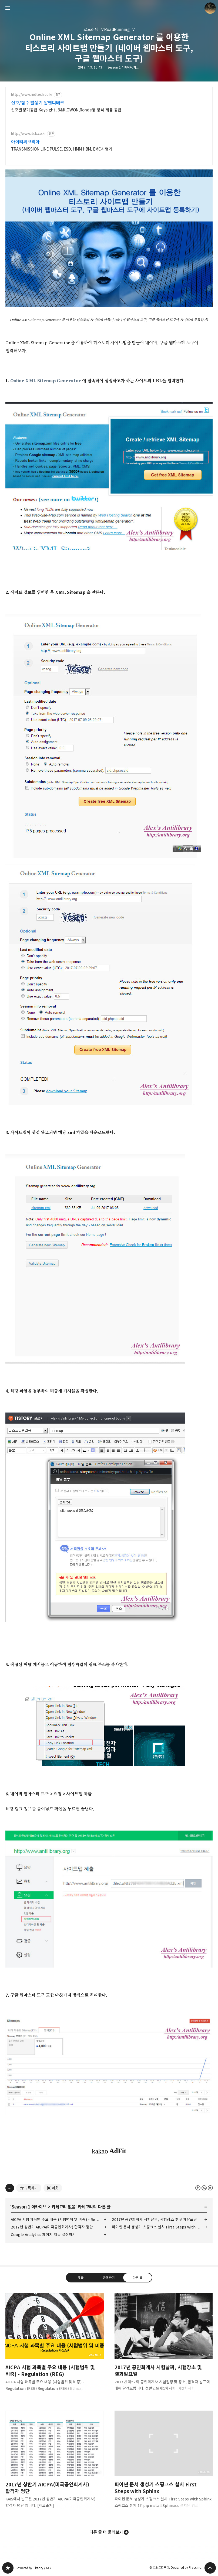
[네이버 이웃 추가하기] (52, 2188)
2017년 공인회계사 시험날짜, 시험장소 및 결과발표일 (154, 2219)
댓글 (80, 2277)
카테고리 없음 (63, 2207)
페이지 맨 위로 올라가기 (210, 2567)
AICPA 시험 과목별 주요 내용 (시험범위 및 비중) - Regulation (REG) (58, 2219)
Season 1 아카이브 (29, 2207)
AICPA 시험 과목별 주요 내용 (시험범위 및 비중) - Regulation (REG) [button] (54, 2346)
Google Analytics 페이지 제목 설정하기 (43, 2234)
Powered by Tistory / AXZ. (34, 2568)
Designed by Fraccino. (186, 2567)
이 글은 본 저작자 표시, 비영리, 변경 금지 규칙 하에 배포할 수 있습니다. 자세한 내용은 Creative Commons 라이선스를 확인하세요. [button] (204, 2187)
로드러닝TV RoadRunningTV (109, 29)
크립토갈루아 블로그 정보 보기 (210, 8)
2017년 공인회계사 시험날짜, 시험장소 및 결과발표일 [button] (163, 2346)
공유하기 (109, 2277)
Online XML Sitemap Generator (45, 381)
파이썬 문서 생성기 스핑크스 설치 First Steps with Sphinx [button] (163, 2463)
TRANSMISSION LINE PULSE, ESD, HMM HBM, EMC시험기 (61, 149)
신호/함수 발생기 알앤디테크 (37, 103)
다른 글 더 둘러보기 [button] (106, 2532)
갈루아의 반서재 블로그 (7, 2567)
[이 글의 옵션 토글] (9, 2188)
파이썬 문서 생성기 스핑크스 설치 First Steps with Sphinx (159, 2227)
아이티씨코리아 (25, 142)
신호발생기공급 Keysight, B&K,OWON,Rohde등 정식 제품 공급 (66, 110)
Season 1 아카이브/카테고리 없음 (129, 67)
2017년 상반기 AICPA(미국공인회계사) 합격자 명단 (52, 2227)
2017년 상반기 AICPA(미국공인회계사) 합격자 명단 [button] (54, 2463)
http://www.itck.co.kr (28, 133)
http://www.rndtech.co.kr (32, 94)
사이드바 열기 (7, 8)
